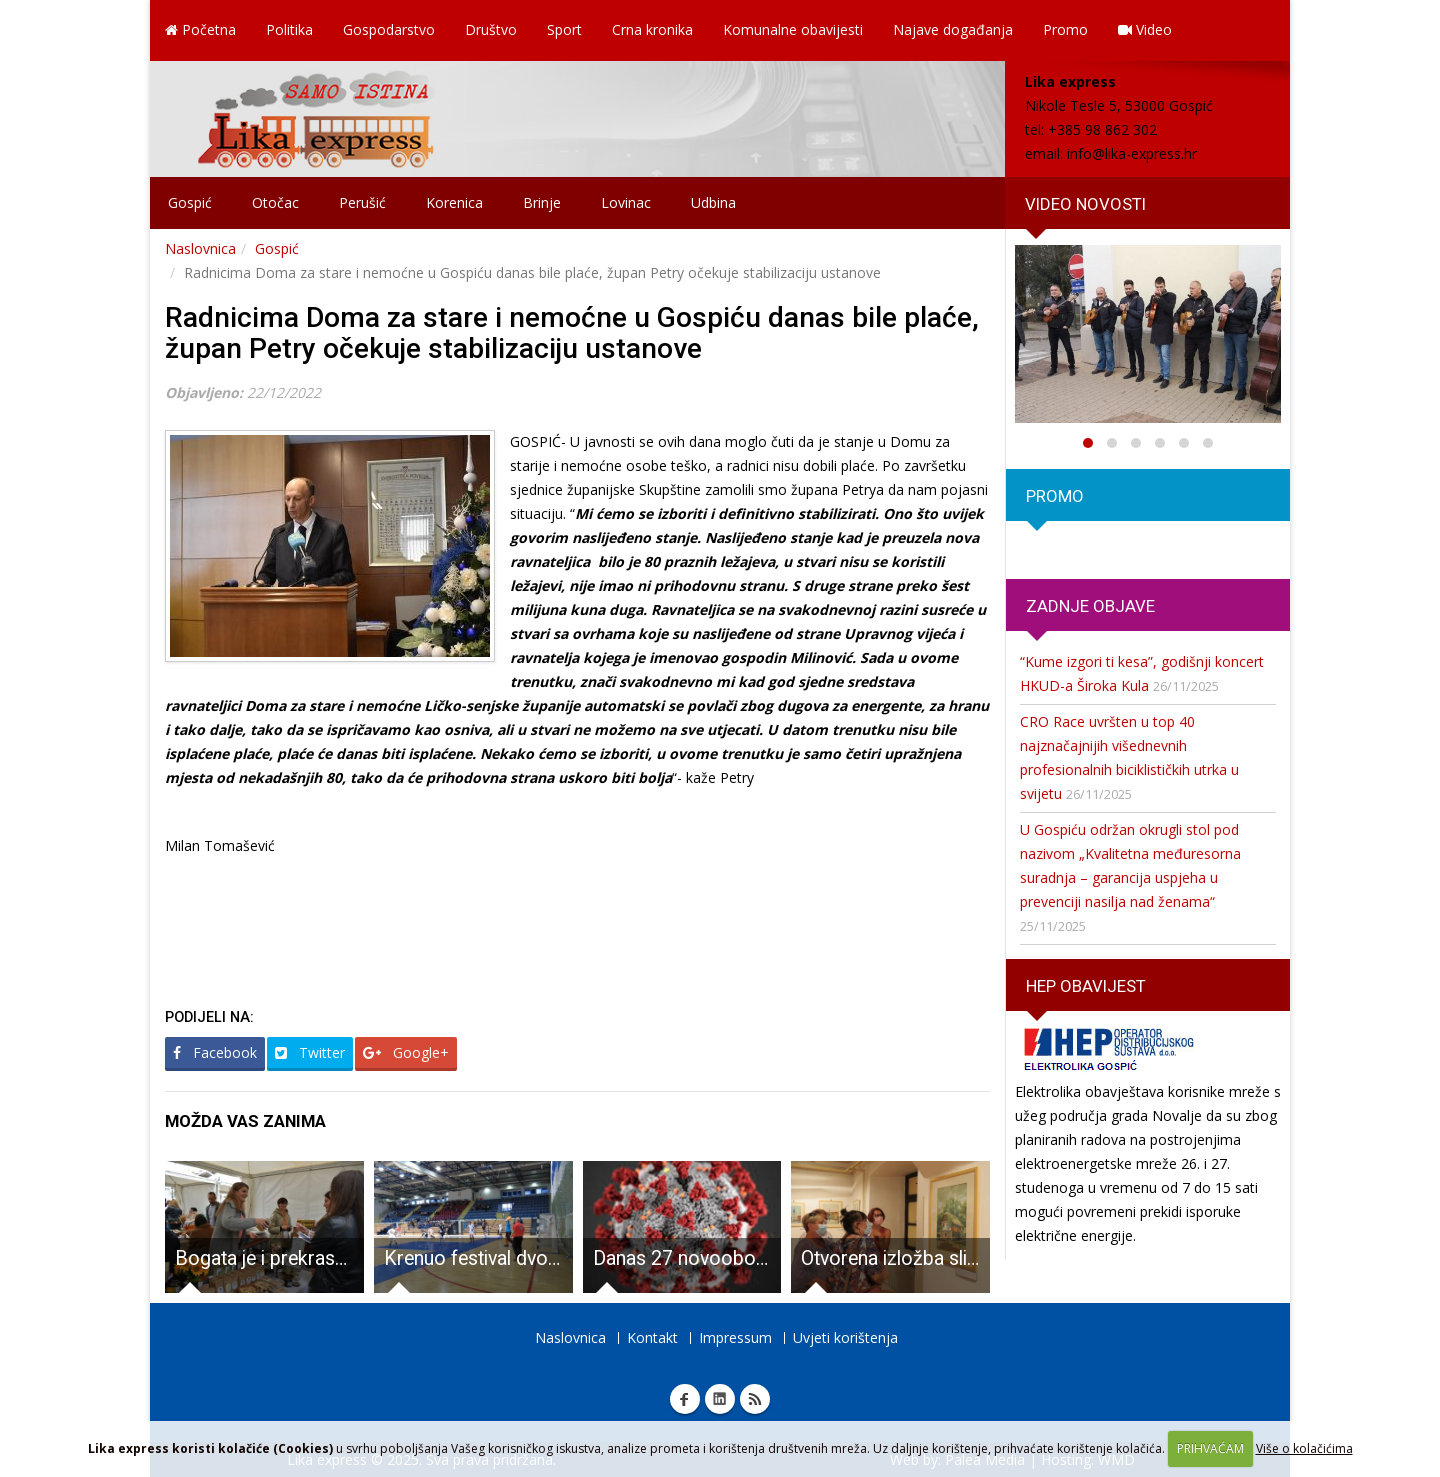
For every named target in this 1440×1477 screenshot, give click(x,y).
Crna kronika (652, 29)
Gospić (190, 202)
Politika (289, 29)
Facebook (215, 1052)
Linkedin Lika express (720, 1399)
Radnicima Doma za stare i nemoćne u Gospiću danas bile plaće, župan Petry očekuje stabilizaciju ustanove (572, 333)
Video (1145, 29)
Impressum (735, 1337)
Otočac (275, 202)
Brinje (542, 202)
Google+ (406, 1052)
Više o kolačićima (1304, 1448)
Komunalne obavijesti (793, 29)
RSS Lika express (755, 1399)
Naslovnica (200, 248)
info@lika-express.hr (1132, 153)
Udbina (713, 202)
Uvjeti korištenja (845, 1337)
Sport (564, 29)
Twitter (310, 1052)
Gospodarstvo (389, 29)
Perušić (362, 202)
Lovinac (626, 202)
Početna (200, 29)
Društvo (491, 29)
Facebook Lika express (685, 1399)
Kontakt (652, 1337)
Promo (1065, 29)
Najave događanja (953, 29)
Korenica (454, 202)
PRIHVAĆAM (1210, 1448)
